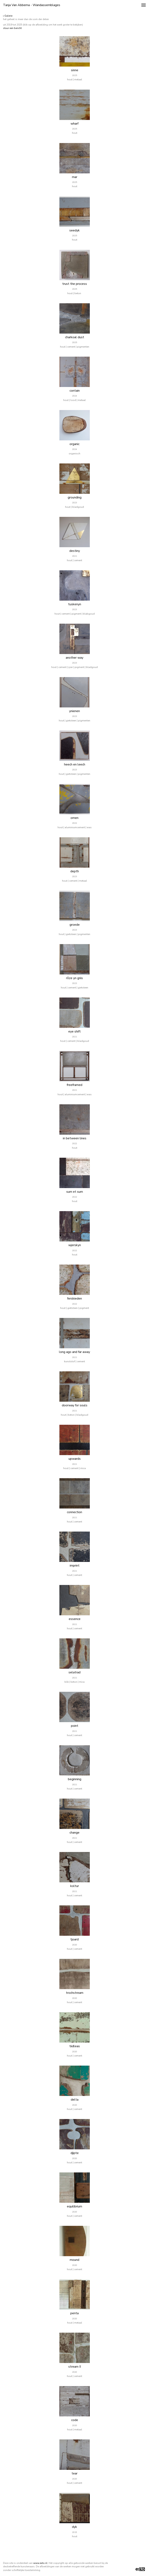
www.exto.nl (40, 2563)
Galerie (7, 15)
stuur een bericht (12, 28)
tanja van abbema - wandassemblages (31, 5)
